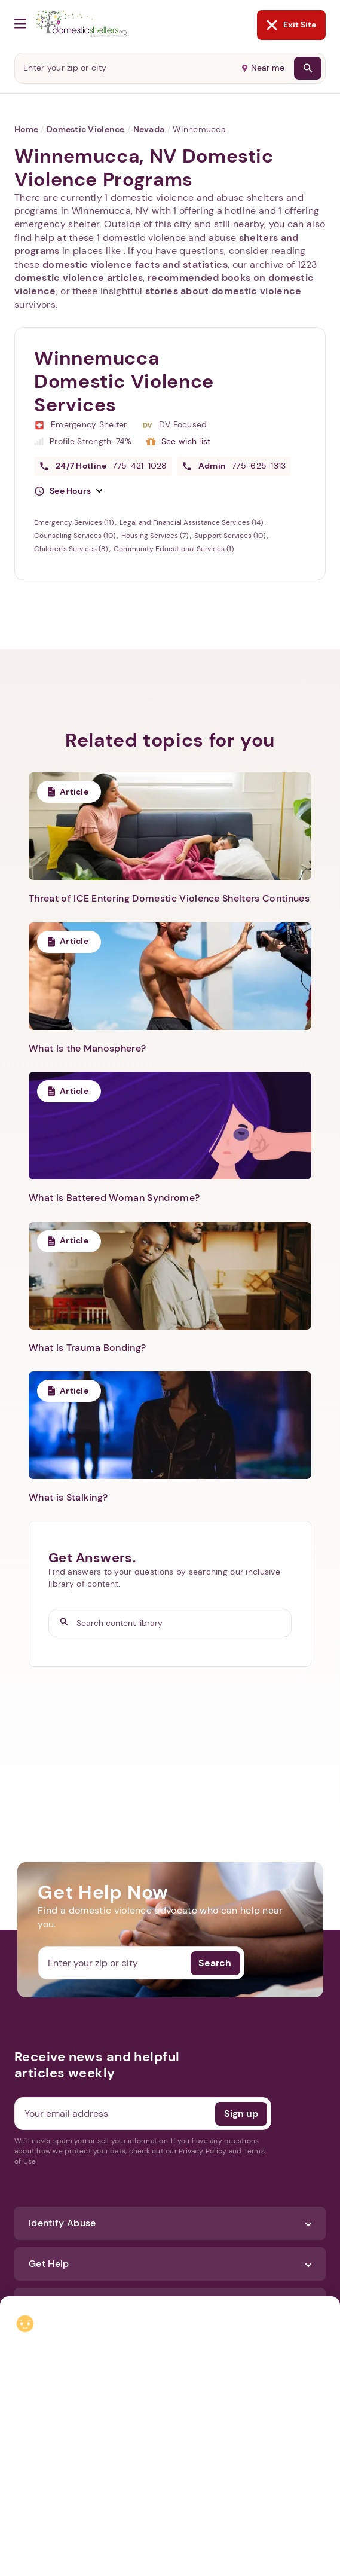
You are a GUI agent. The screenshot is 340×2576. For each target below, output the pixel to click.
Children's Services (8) (71, 549)
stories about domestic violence (223, 291)
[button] (68, 491)
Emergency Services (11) (74, 522)
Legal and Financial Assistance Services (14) (192, 522)
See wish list (186, 441)
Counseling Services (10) (75, 535)
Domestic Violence (86, 129)
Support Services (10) (230, 535)
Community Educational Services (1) (174, 549)
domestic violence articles (78, 277)
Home (26, 129)
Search (214, 1963)
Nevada (149, 129)
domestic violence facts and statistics (135, 264)
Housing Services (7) (155, 535)
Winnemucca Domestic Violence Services (124, 381)
